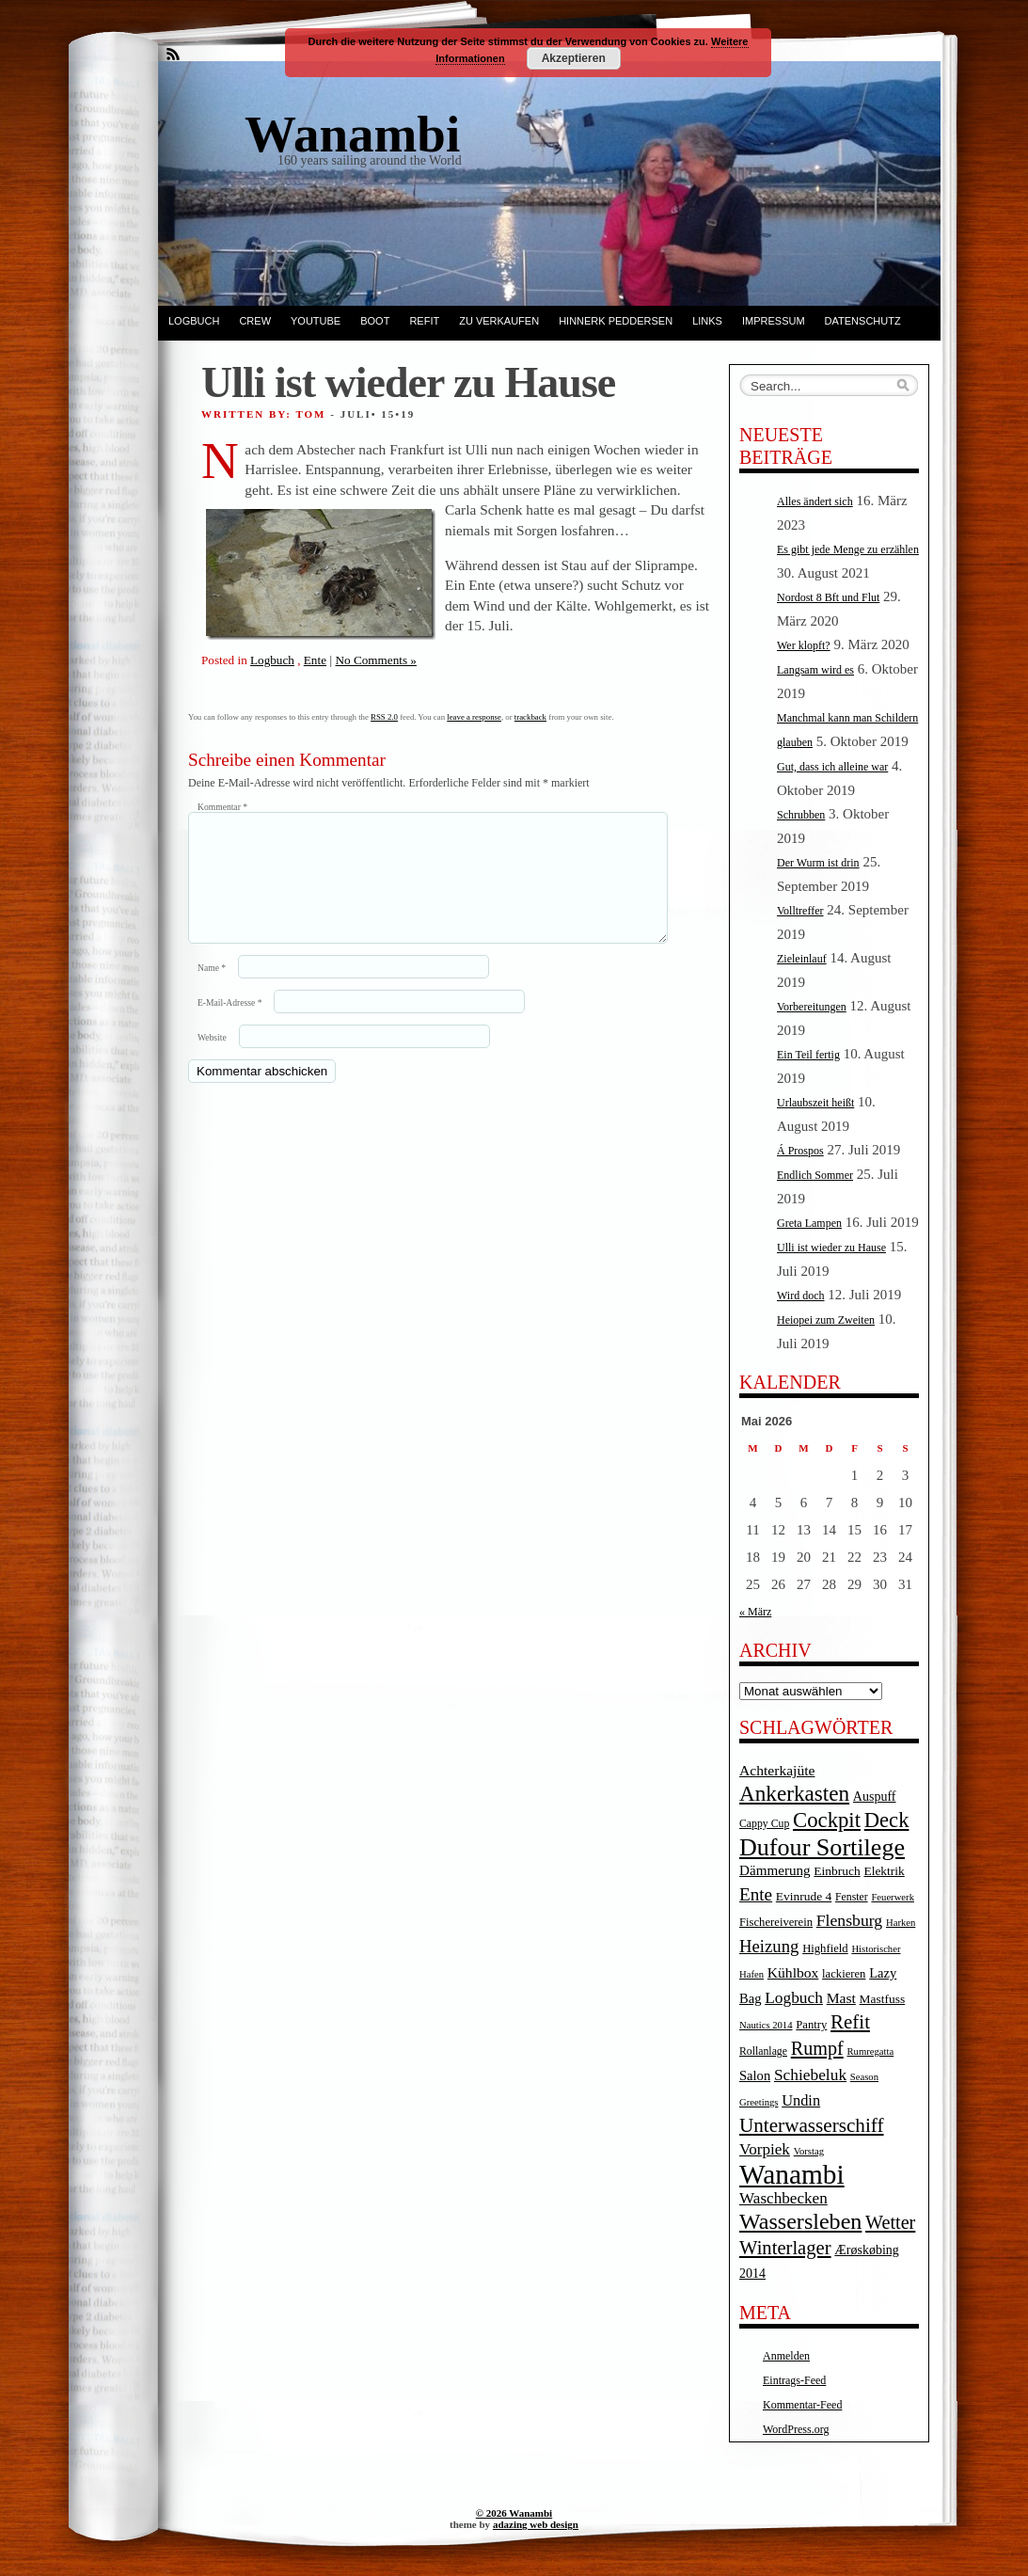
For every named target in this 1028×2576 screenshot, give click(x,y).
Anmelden (786, 2355)
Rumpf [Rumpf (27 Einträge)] (817, 2048)
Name (212, 990)
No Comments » (375, 660)
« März (755, 1611)
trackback (530, 717)
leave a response (474, 717)
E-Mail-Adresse (229, 1025)
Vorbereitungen (811, 1006)
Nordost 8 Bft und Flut (828, 597)
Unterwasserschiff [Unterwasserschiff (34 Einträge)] (811, 2125)
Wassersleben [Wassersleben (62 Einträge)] (800, 2221)
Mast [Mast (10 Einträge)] (841, 1998)
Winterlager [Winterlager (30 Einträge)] (785, 2247)
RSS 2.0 (384, 717)
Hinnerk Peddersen (615, 320)
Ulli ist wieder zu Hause (831, 1247)
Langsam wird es (815, 669)
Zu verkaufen (499, 320)
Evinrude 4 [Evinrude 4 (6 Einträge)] (803, 1896)
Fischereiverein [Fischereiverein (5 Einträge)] (776, 1922)
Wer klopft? (803, 645)
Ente (315, 660)
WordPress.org (796, 2429)
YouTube (315, 320)
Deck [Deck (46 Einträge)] (886, 1820)
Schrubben (801, 814)
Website (212, 1060)
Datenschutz (863, 320)
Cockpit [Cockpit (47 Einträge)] (827, 1820)
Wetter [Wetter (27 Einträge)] (890, 2222)
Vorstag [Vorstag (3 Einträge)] (809, 2151)
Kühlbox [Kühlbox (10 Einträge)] (793, 1972)
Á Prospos (800, 1150)
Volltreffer (800, 910)
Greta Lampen (809, 1223)
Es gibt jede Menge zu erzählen (848, 549)
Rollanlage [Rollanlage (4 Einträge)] (763, 2051)
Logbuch (193, 320)
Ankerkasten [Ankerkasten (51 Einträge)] (794, 1793)
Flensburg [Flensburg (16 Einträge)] (849, 1920)
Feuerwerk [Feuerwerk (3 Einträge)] (892, 1897)
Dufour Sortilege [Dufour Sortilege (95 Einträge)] (822, 1847)
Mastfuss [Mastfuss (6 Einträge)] (883, 1999)
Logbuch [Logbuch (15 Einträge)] (794, 1998)
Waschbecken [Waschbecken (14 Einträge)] (783, 2198)
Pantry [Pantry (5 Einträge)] (811, 2024)
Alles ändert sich (815, 501)
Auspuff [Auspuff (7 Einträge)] (874, 1796)
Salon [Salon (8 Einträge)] (754, 2075)
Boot (374, 320)
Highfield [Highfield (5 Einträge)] (825, 1948)
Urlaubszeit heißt (815, 1102)
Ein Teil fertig (808, 1054)
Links (707, 320)
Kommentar (222, 807)
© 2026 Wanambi (514, 2513)
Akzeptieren (574, 58)
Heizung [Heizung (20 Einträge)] (769, 1946)
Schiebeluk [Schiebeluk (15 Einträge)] (810, 2075)
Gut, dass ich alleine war (832, 766)
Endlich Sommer (815, 1175)
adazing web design (535, 2524)
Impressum (773, 320)
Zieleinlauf (802, 958)
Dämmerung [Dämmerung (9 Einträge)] (775, 1870)
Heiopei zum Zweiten (826, 1320)
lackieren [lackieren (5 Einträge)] (843, 1973)
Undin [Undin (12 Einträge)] (801, 2100)
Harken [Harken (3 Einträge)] (900, 1922)
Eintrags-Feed (794, 2380)
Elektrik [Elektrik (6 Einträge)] (883, 1871)
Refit (424, 320)
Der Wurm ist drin (818, 862)
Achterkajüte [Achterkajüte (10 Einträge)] (776, 1770)
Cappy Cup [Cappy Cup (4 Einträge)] (764, 1824)
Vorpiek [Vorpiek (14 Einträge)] (764, 2149)
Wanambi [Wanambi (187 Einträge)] (792, 2174)
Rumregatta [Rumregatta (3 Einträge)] (870, 2051)
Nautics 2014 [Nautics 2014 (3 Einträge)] (766, 2025)
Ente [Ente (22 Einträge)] (755, 1894)
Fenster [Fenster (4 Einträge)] (851, 1897)
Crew (255, 320)
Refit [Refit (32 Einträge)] (850, 2022)
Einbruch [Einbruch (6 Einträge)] (837, 1871)
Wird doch (801, 1295)
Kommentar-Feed (802, 2404)
